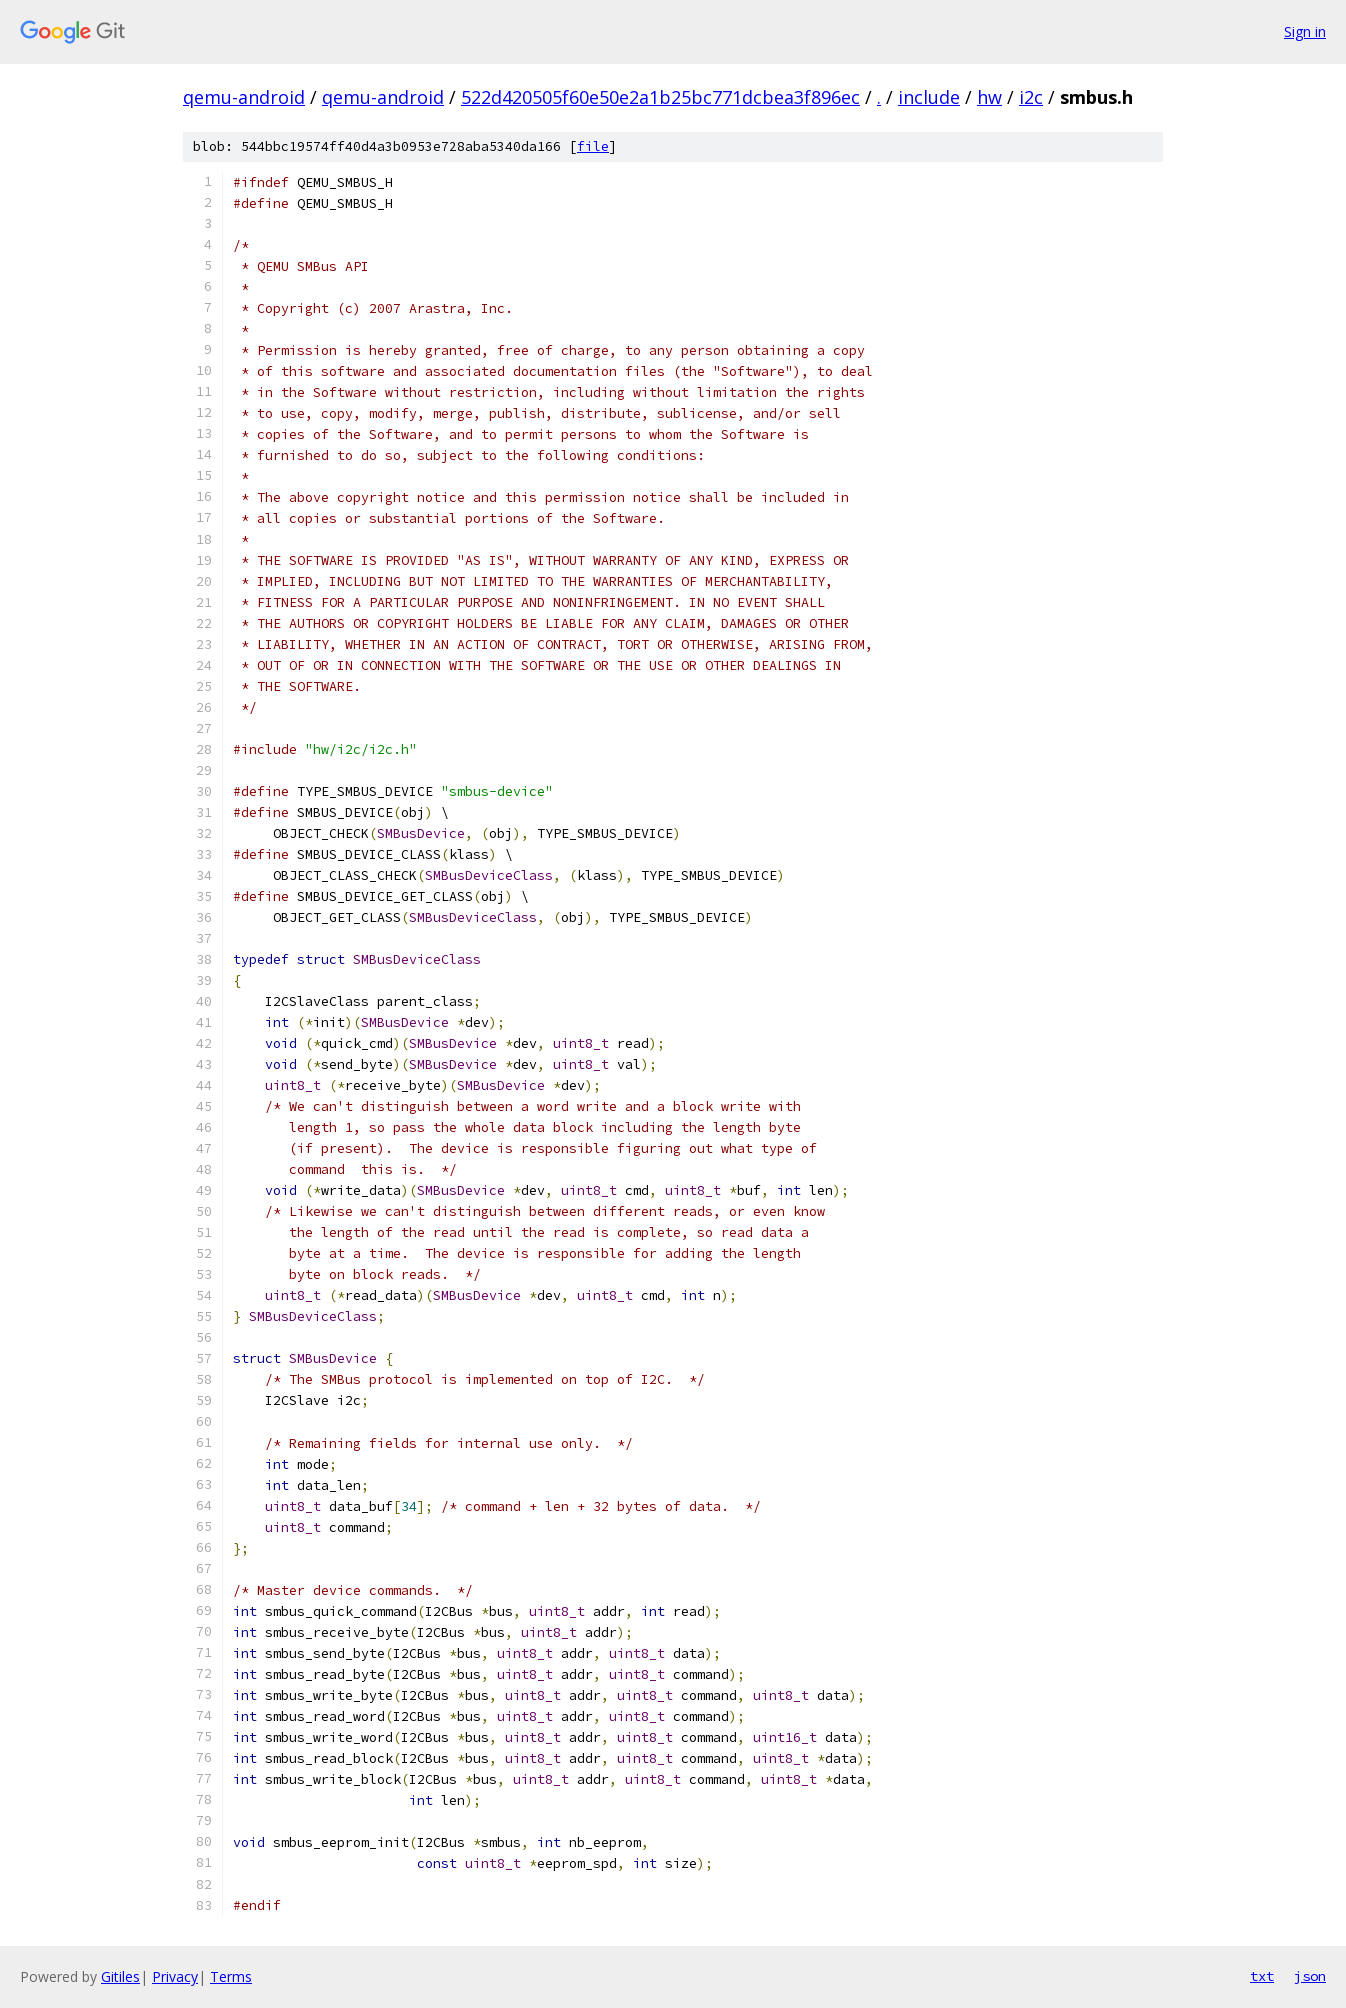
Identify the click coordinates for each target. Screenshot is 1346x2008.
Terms (231, 1976)
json (1310, 1976)
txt (1262, 1976)
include (929, 97)
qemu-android (244, 97)
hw (989, 97)
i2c (1031, 97)
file (593, 146)
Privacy (175, 1976)
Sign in (1305, 31)
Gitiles (120, 1976)
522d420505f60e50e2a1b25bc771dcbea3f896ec (660, 97)
